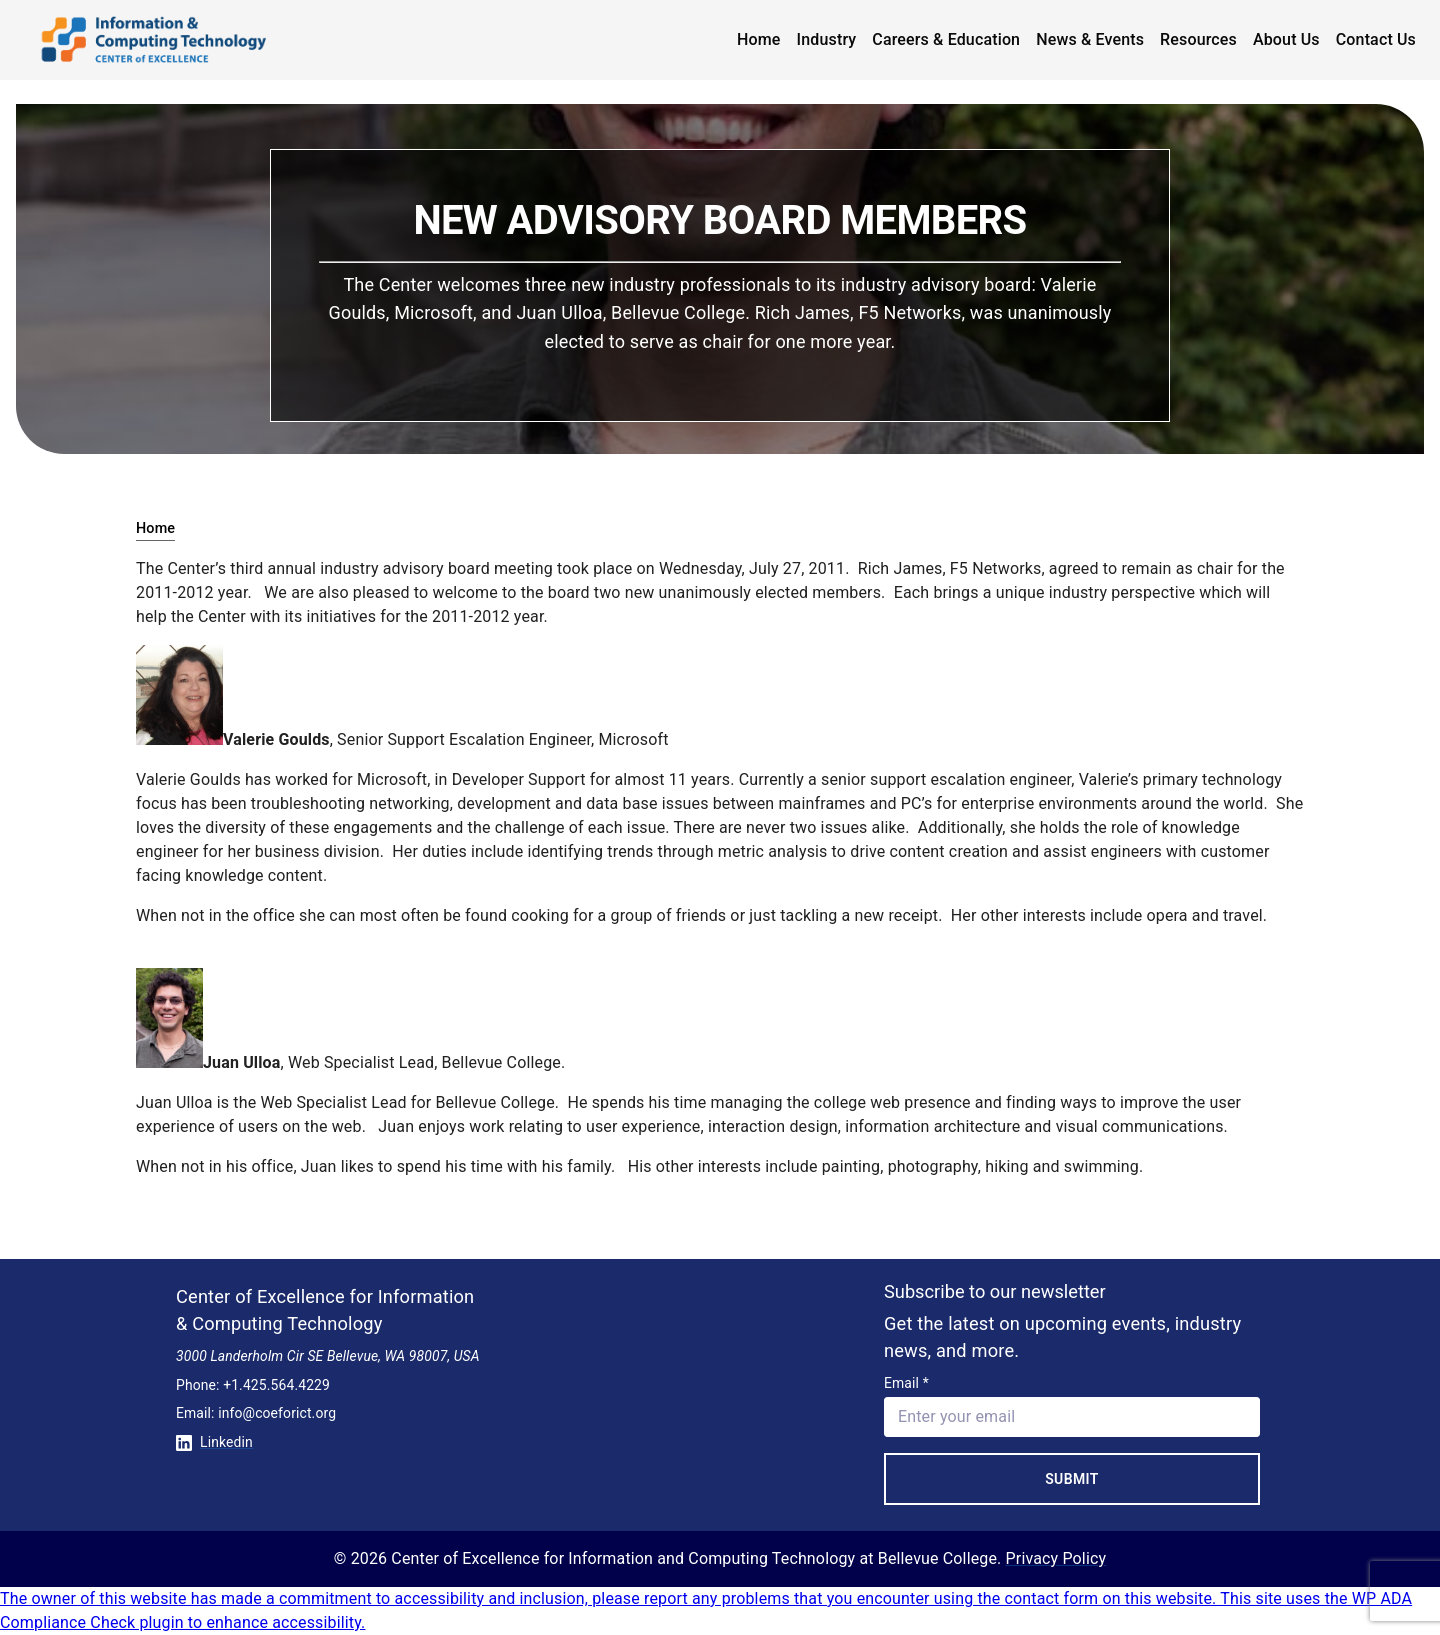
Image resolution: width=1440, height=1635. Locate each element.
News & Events (1090, 39)
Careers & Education (946, 39)
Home (759, 39)
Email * (906, 1383)
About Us (1286, 39)
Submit (1072, 1479)
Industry (827, 39)
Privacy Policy (1056, 1558)
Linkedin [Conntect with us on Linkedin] (214, 1442)
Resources (1198, 39)
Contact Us (1376, 39)
